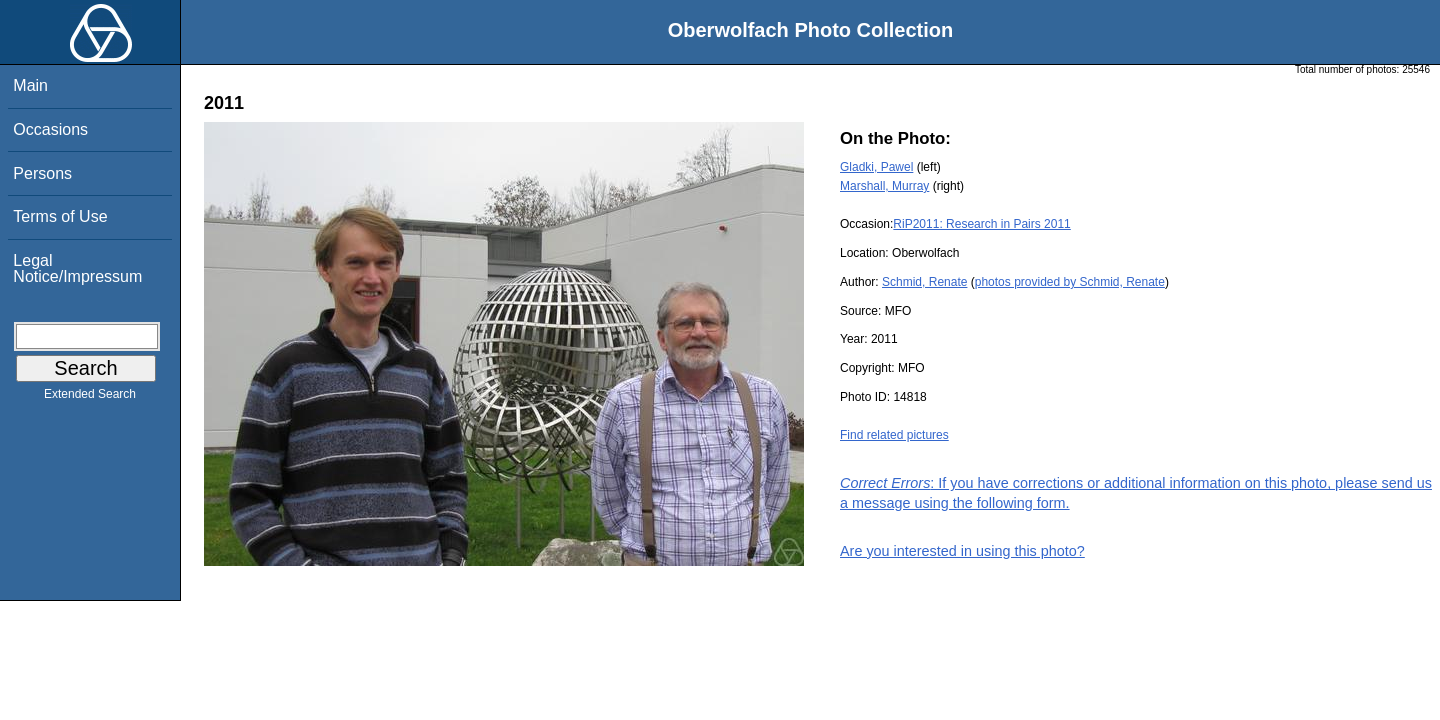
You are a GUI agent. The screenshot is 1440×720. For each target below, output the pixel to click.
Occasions (50, 129)
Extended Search (90, 398)
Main (30, 85)
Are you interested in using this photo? (962, 551)
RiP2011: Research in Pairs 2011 (981, 224)
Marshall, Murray (884, 186)
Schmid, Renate (924, 282)
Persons (42, 173)
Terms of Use (60, 216)
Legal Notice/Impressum (77, 268)
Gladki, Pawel (876, 167)
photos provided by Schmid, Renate (1070, 282)
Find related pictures (894, 435)
